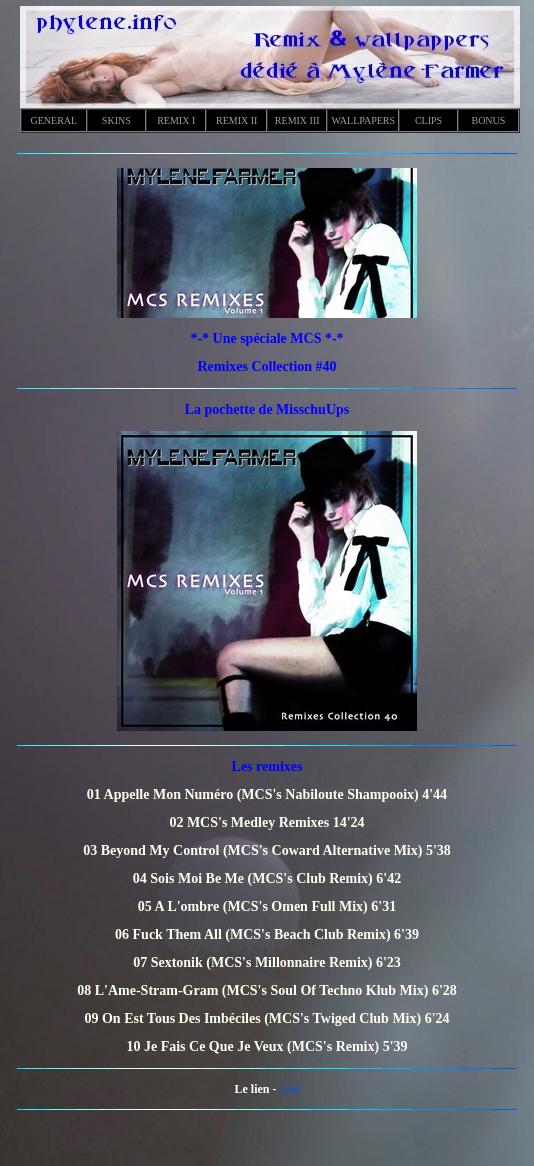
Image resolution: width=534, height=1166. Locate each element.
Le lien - (257, 1089)
